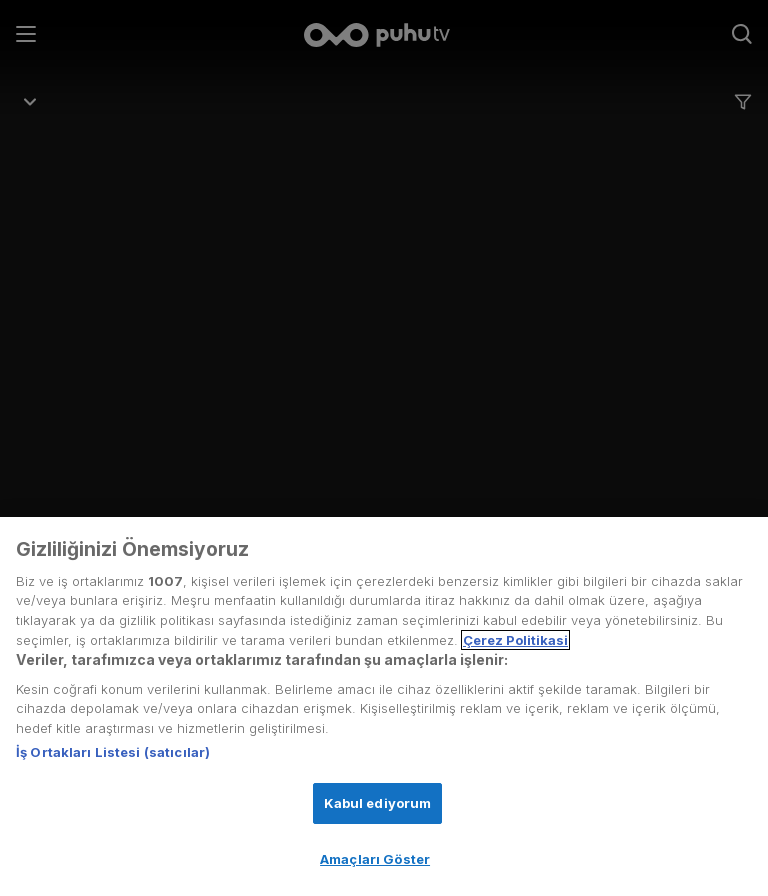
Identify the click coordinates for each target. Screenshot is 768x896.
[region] (384, 706)
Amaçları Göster (375, 859)
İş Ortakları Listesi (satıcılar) (113, 752)
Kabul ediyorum (378, 803)
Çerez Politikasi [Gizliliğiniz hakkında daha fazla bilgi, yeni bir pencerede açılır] (515, 640)
